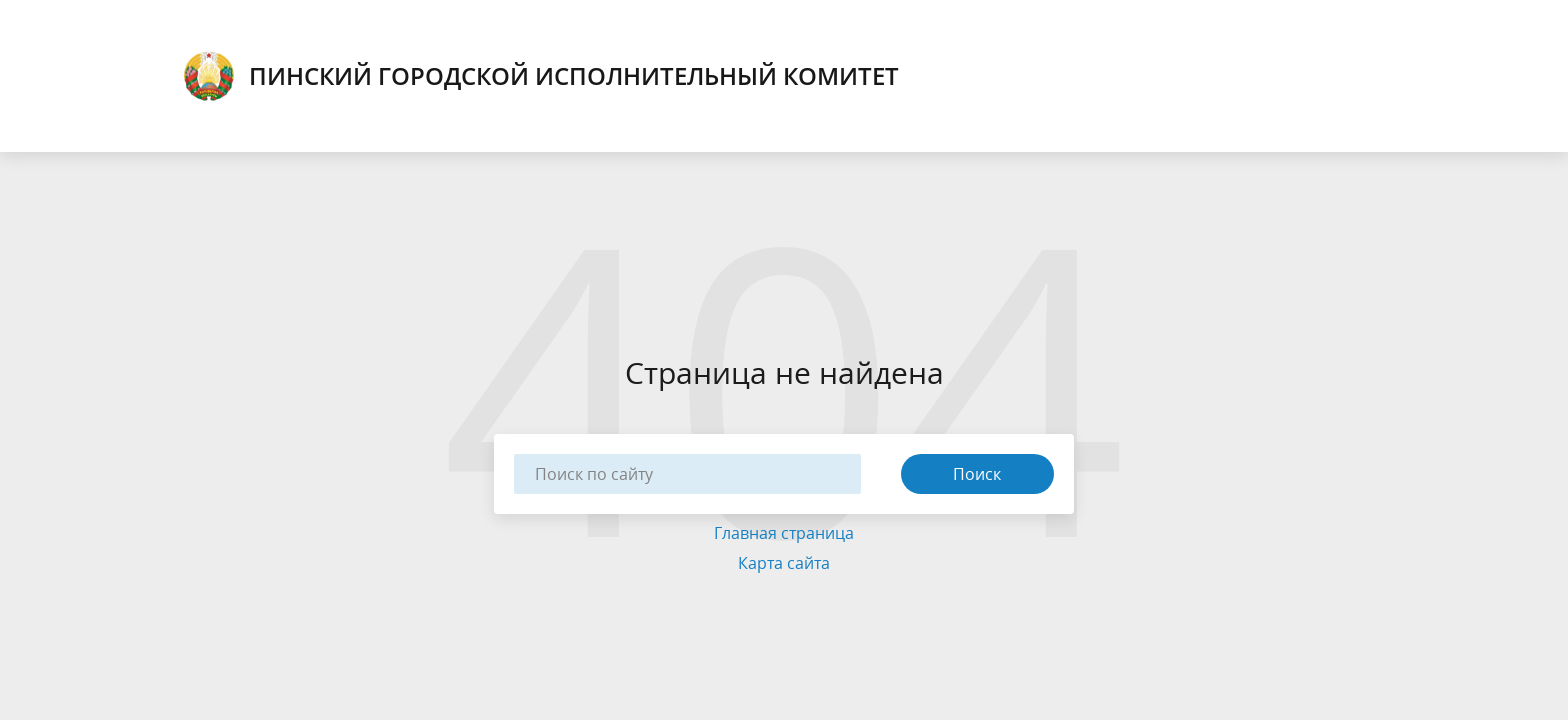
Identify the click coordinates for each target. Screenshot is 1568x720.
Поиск (977, 474)
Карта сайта (784, 563)
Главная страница (784, 533)
